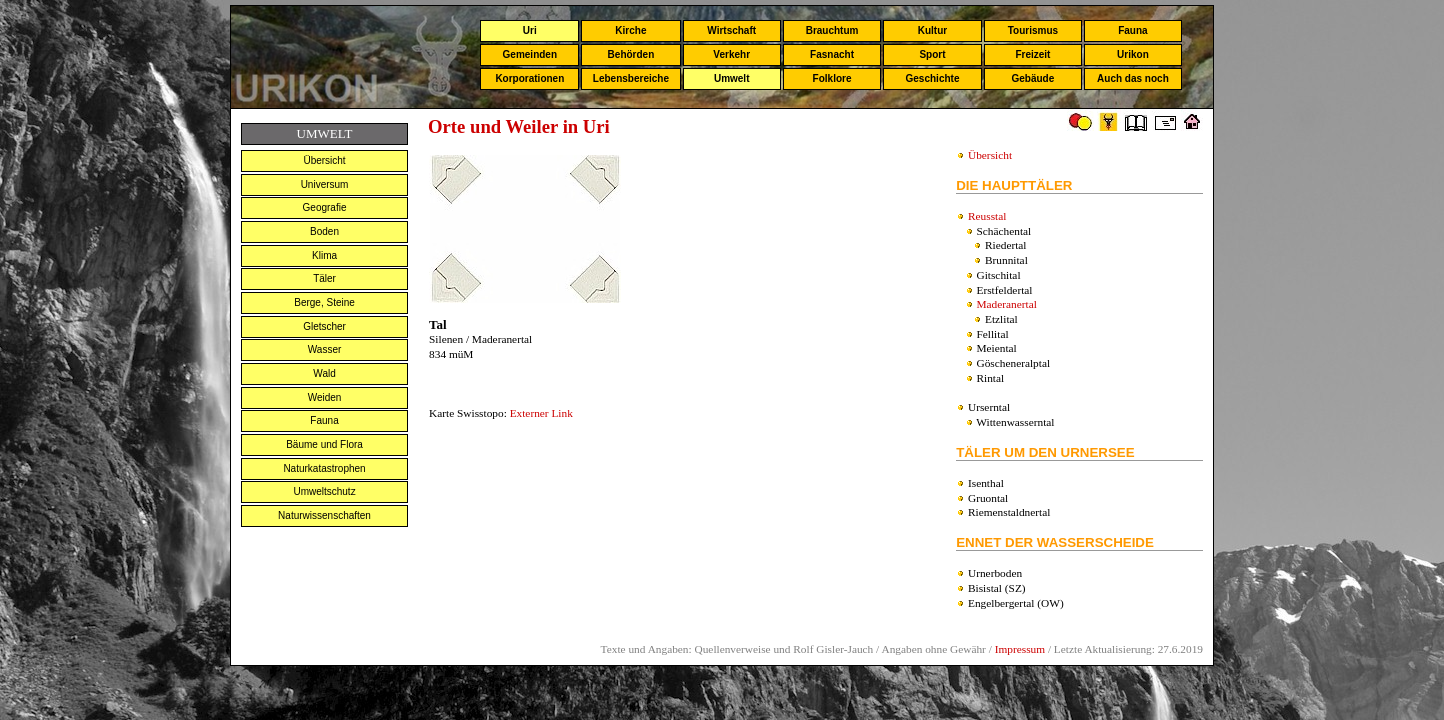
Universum (325, 184)
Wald (324, 373)
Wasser (325, 349)
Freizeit (1032, 54)
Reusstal (987, 216)
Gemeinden (530, 54)
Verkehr (731, 54)
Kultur (932, 30)
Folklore (832, 78)
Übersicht (324, 160)
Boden (324, 231)
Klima (324, 255)
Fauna (1132, 30)
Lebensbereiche (631, 78)
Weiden (325, 397)
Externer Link (541, 413)
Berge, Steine (324, 302)
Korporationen (529, 78)
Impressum (1020, 649)
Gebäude (1033, 78)
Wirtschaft (731, 30)
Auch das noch (1133, 78)
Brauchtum (832, 30)
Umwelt (732, 78)
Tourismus (1033, 30)
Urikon (1133, 54)
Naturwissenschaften (324, 515)
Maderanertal (1007, 304)
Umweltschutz (324, 491)
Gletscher (324, 326)
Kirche (630, 30)
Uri (530, 30)
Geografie (325, 207)
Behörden (631, 54)
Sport (932, 54)
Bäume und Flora (324, 444)
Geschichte (933, 78)
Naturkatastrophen (324, 468)
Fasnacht (832, 54)
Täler (324, 278)
